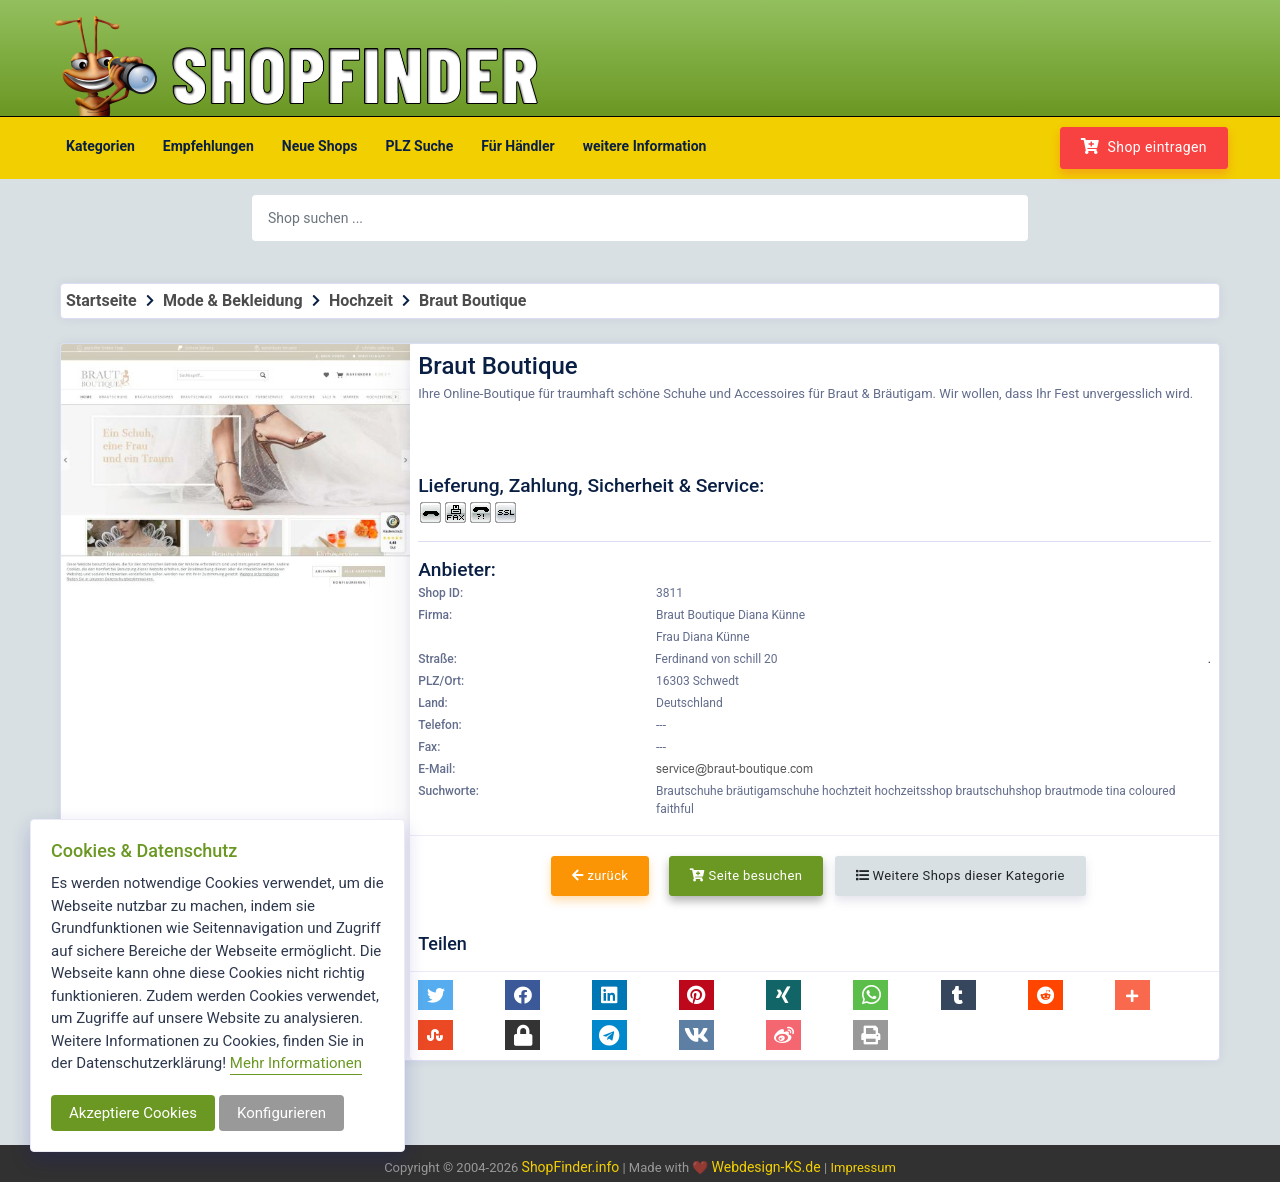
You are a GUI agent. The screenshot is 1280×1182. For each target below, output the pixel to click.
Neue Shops (320, 146)
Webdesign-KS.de (768, 1167)
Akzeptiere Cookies (133, 1113)
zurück (600, 875)
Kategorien (100, 146)
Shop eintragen (1144, 146)
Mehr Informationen (296, 1063)
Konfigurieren (281, 1113)
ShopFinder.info (571, 1167)
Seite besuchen (746, 875)
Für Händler (517, 146)
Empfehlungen (208, 146)
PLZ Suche (420, 146)
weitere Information (645, 146)
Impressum (862, 1167)
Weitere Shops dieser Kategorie (960, 875)
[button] (435, 995)
